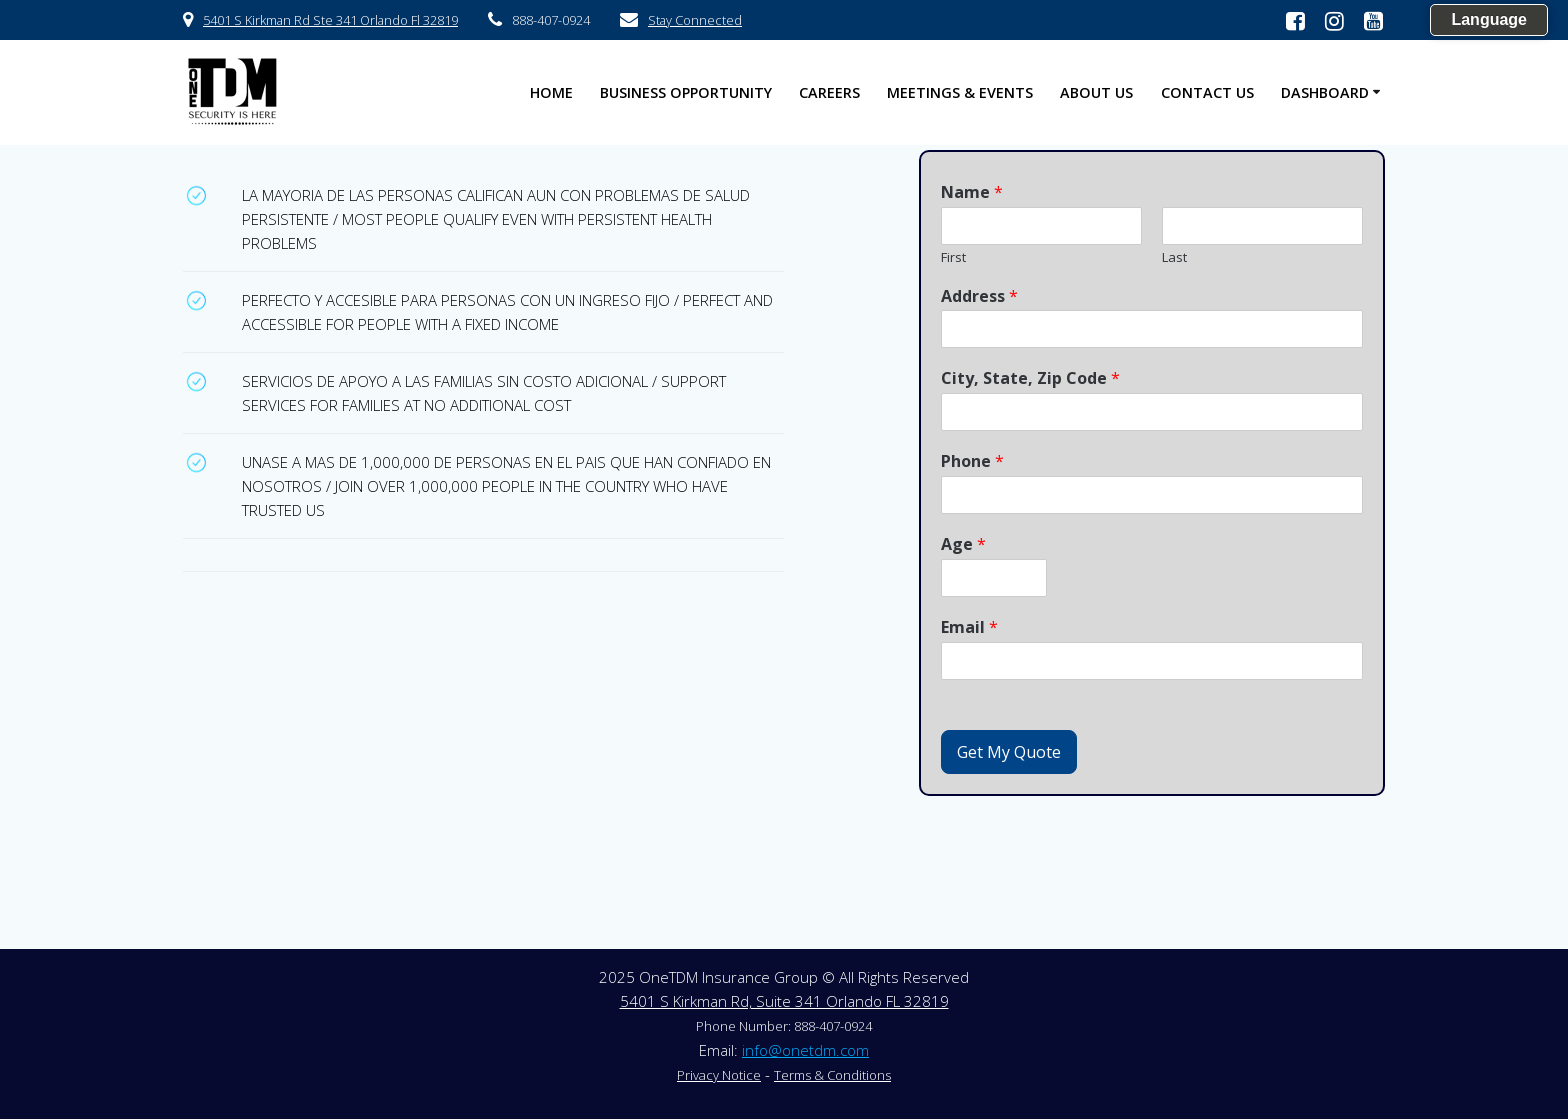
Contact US (1207, 92)
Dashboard (1325, 92)
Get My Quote (1009, 752)
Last (1174, 257)
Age (963, 544)
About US (1096, 92)
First (953, 257)
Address (979, 296)
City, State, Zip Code (1030, 378)
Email (969, 627)
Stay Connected (695, 20)
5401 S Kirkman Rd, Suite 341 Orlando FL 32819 (784, 1001)
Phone (972, 461)
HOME (551, 92)
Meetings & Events (960, 92)
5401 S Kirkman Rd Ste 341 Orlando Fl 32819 (330, 20)
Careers (829, 92)
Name (972, 192)
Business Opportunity (686, 92)
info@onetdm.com (805, 1050)
